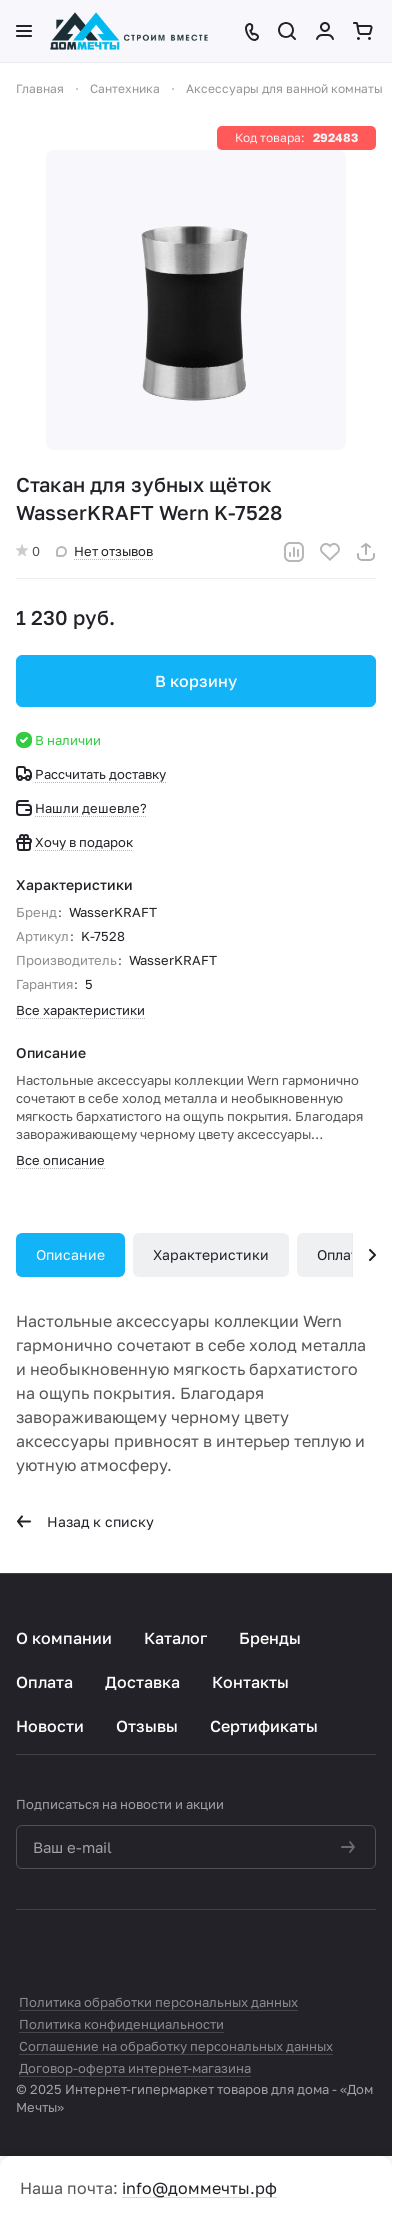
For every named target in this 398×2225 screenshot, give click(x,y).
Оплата (341, 1254)
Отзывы (147, 1726)
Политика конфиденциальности (121, 2024)
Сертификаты (264, 1726)
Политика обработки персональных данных (158, 2002)
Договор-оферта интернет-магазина (135, 2068)
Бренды (270, 1638)
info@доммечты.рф (199, 2188)
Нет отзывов (104, 551)
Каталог (175, 1638)
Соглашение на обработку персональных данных (176, 2046)
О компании (64, 1638)
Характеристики (211, 1254)
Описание (70, 1254)
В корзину (196, 681)
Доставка (142, 1682)
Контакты (250, 1682)
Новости (50, 1726)
